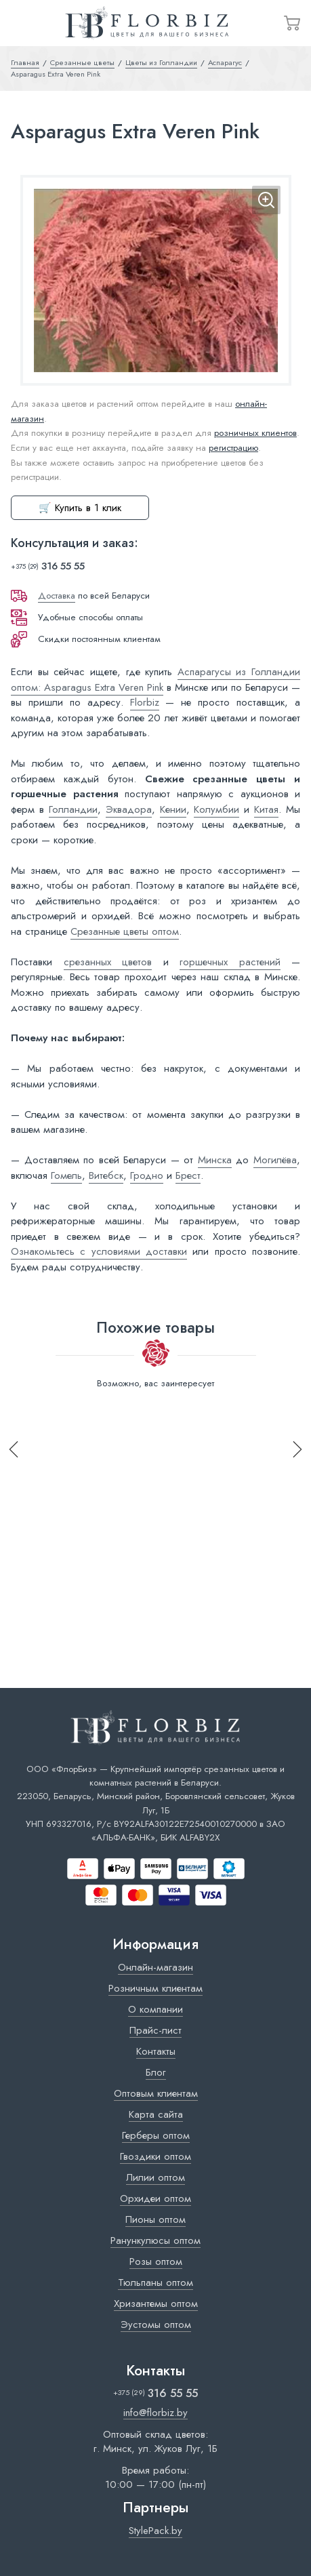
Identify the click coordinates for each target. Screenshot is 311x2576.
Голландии (73, 809)
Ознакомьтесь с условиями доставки (99, 1251)
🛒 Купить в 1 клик (80, 507)
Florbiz (144, 702)
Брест (188, 1175)
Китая (266, 809)
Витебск (106, 1175)
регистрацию (233, 447)
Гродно (146, 1175)
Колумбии (216, 809)
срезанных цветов (108, 961)
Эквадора (129, 809)
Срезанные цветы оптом (124, 931)
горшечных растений (230, 961)
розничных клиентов (255, 432)
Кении (173, 809)
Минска (215, 1159)
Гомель (66, 1175)
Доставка (56, 595)
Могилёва (275, 1159)
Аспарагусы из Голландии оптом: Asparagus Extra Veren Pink (155, 679)
